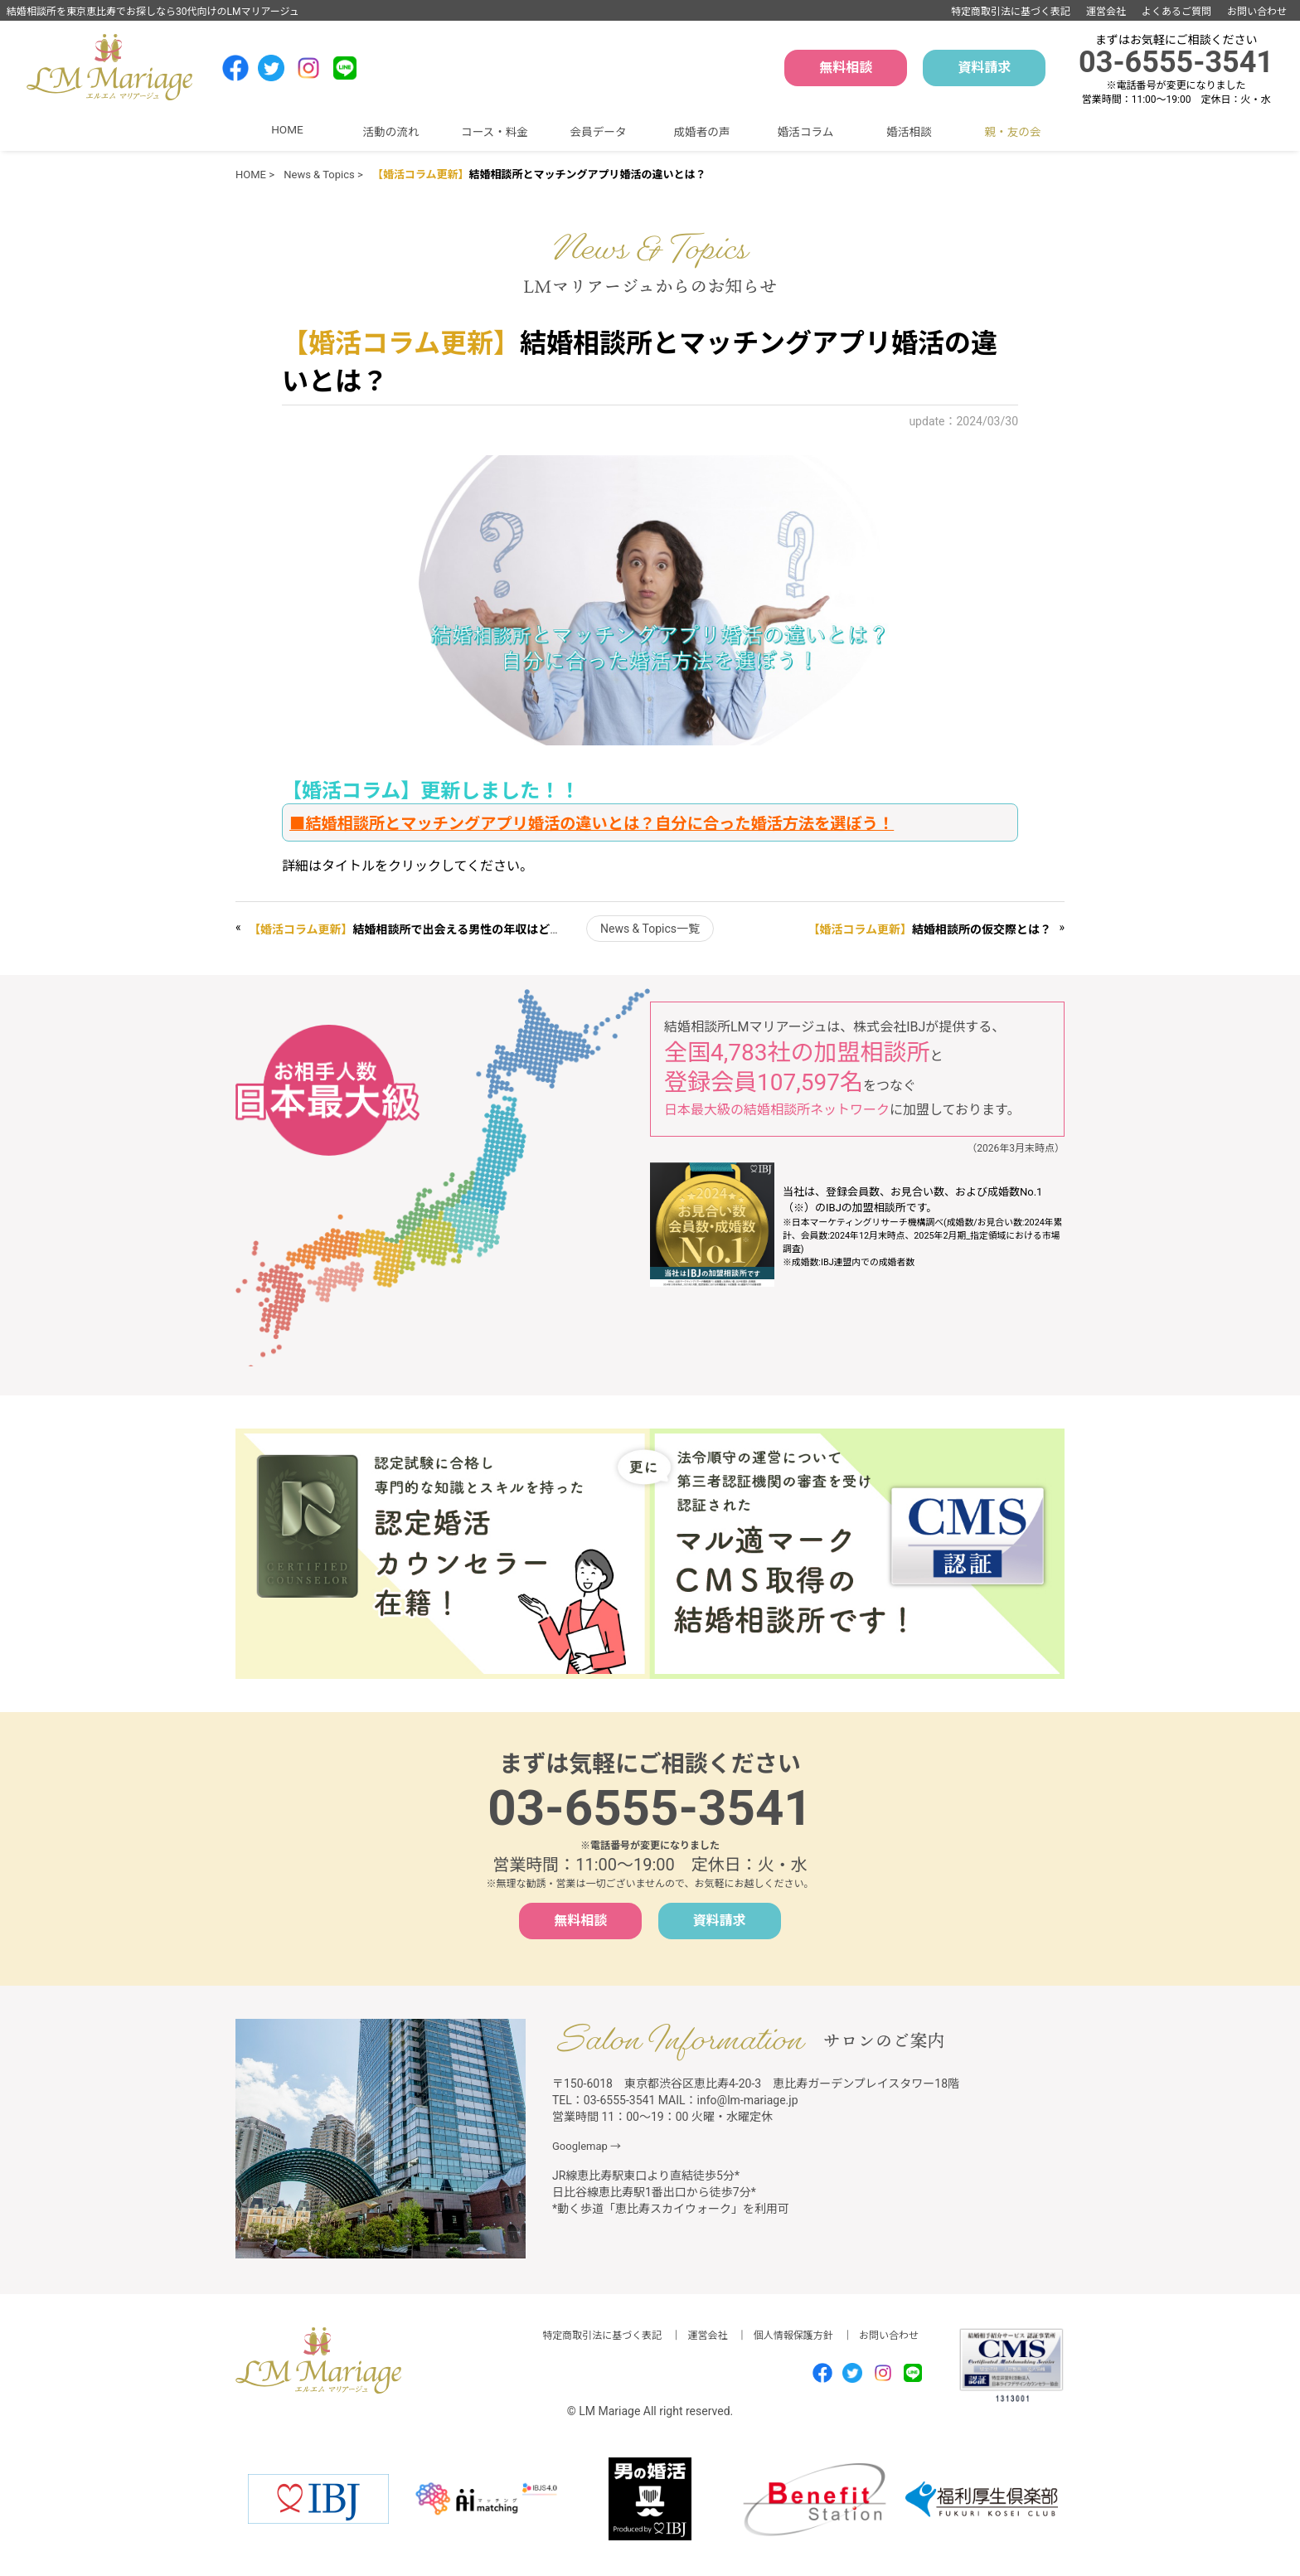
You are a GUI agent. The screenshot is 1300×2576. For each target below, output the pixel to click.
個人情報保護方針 (793, 2335)
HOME (287, 129)
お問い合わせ (1257, 11)
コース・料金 (494, 131)
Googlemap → (586, 2146)
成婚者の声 (702, 131)
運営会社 (1106, 11)
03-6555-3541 (1176, 62)
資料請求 (984, 67)
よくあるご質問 (1176, 11)
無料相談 (845, 67)
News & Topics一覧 (650, 928)
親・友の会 (1013, 131)
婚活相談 (908, 131)
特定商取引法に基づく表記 (1010, 11)
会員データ (598, 131)
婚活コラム (806, 131)
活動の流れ (391, 131)
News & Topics (319, 174)
